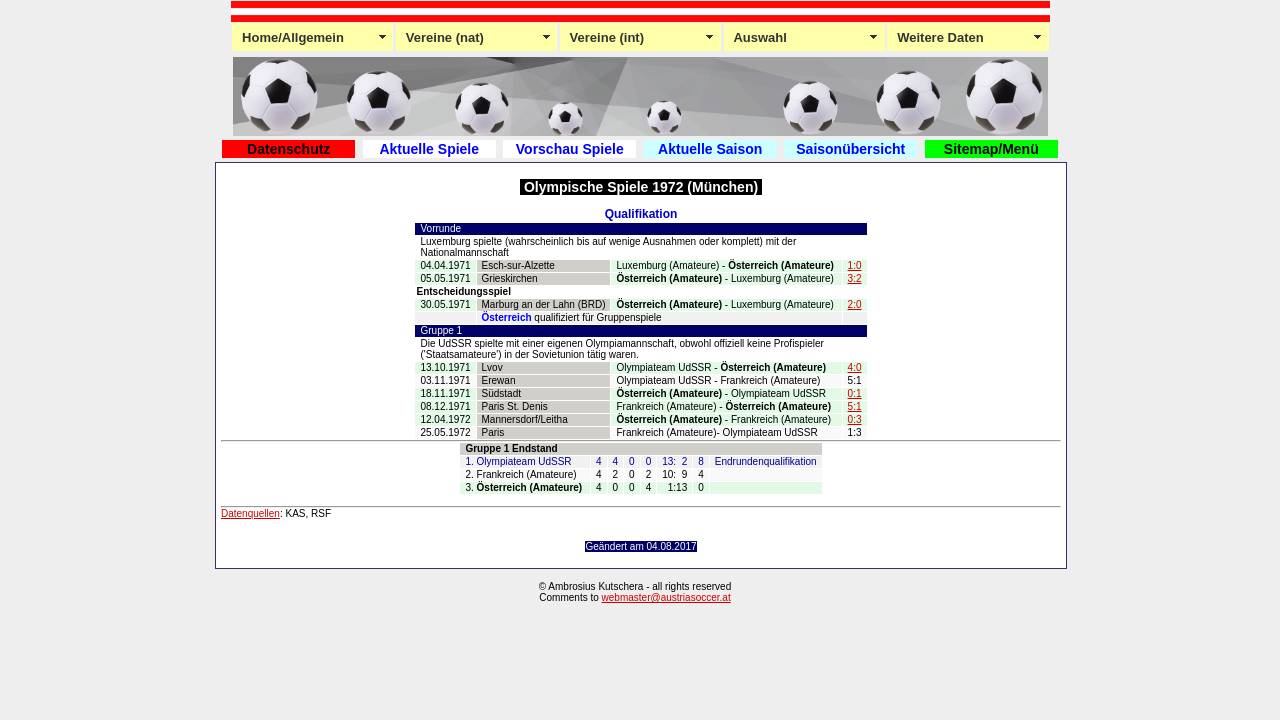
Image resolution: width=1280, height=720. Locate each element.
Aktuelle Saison (710, 149)
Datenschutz (288, 149)
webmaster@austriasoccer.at (666, 597)
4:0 (855, 367)
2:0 (855, 304)
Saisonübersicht (850, 149)
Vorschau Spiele (570, 149)
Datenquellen (250, 513)
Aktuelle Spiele (429, 149)
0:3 (855, 419)
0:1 (855, 393)
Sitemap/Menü (991, 149)
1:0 (855, 265)
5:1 (855, 406)
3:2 (855, 278)
